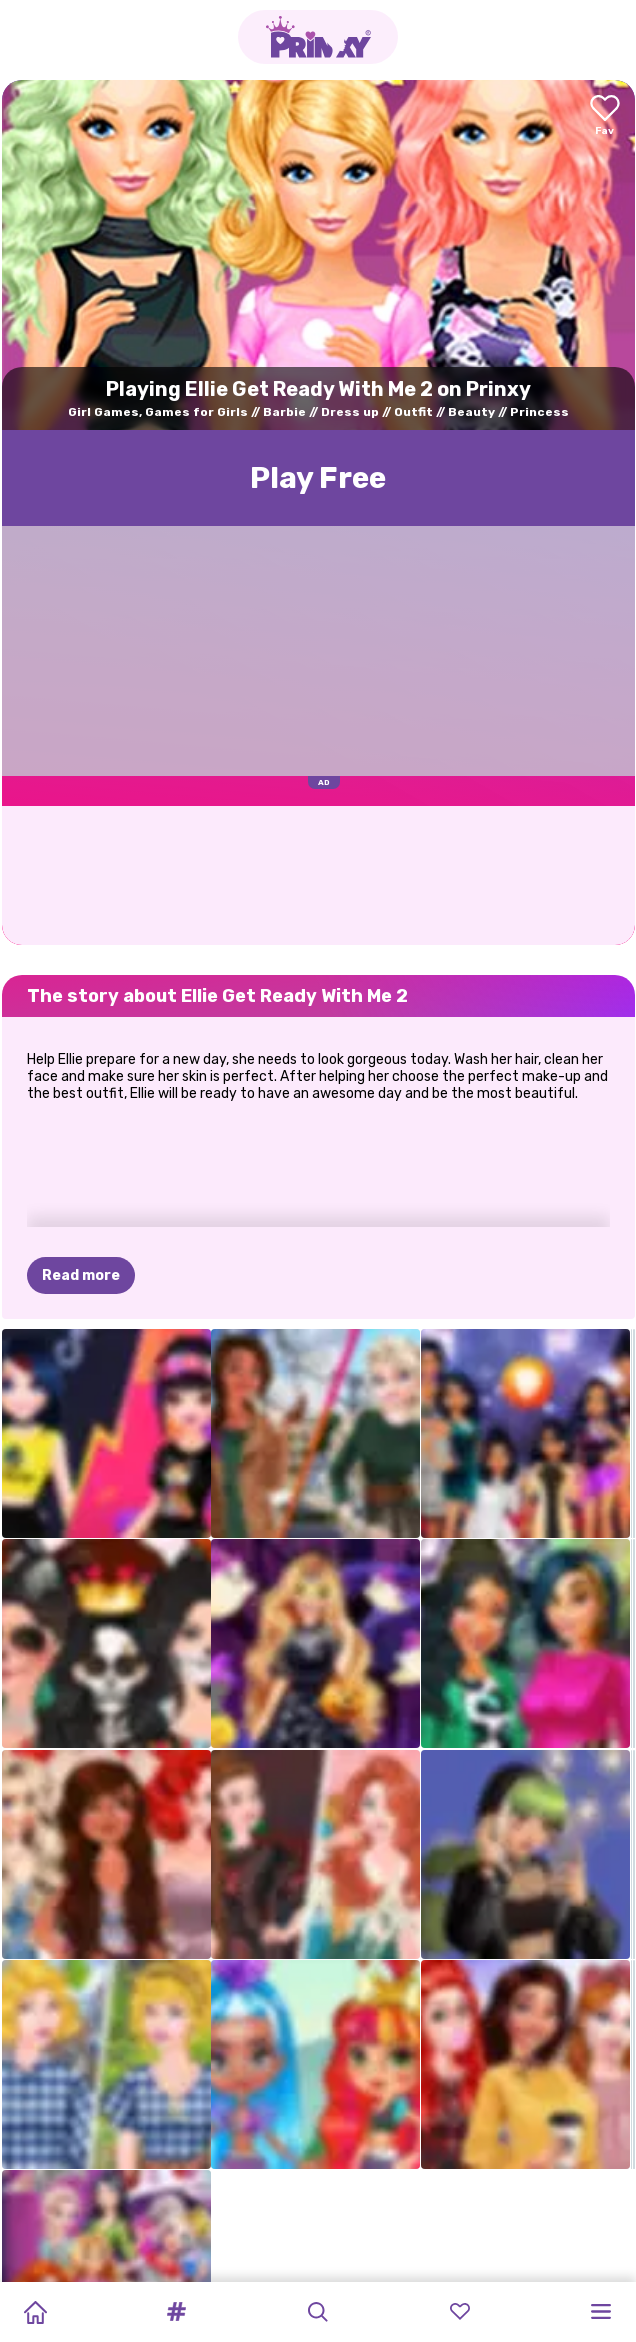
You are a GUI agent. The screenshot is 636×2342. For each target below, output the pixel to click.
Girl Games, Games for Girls (158, 412)
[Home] (35, 2312)
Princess (539, 412)
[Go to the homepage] (318, 37)
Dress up (350, 412)
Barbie (284, 412)
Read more (81, 1275)
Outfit (413, 412)
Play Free (318, 478)
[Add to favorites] (605, 116)
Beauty (471, 412)
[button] (177, 2312)
